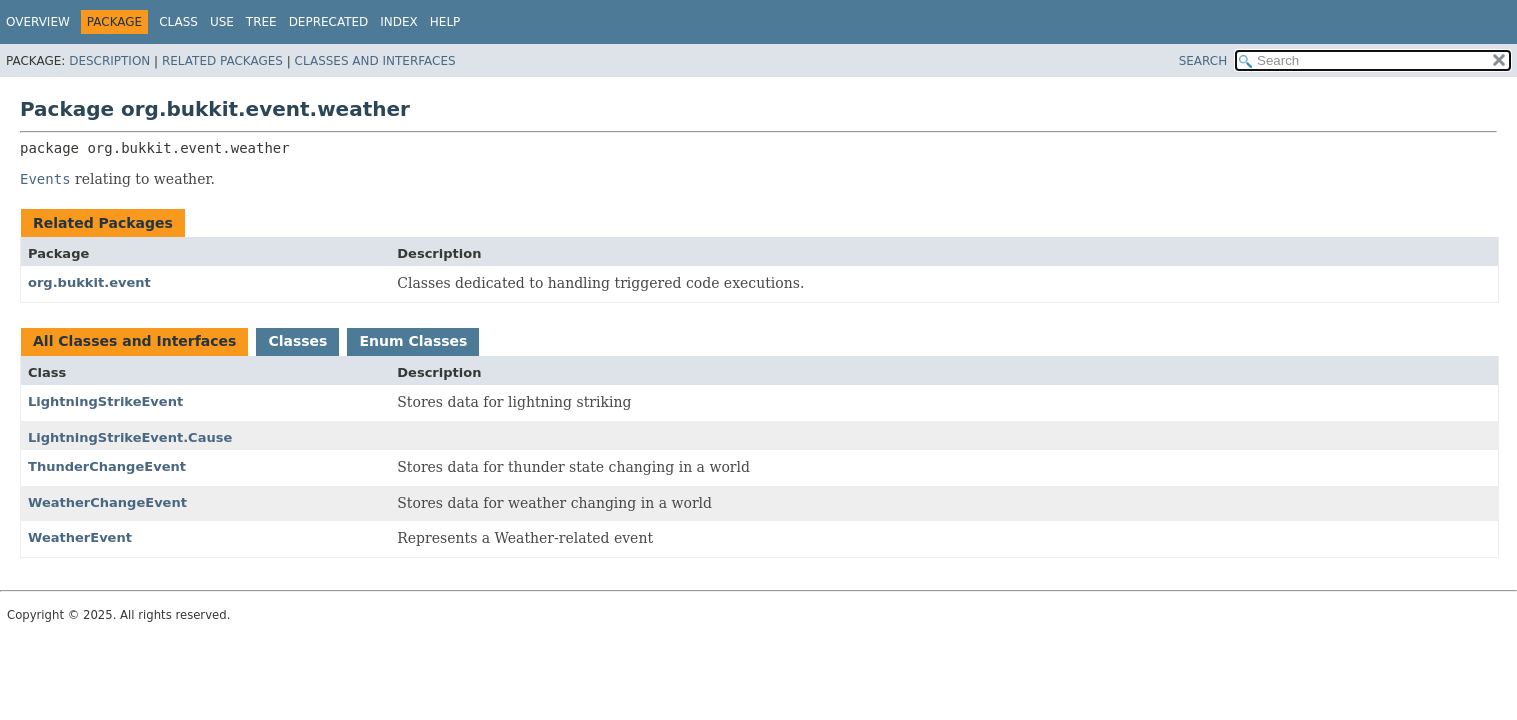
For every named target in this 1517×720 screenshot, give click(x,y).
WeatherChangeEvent (107, 502)
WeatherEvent (80, 537)
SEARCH (1203, 61)
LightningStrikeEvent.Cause (130, 437)
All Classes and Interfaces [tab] (134, 341)
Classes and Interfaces (375, 61)
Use (222, 22)
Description (109, 61)
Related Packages (222, 61)
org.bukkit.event (89, 282)
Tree (261, 22)
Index (399, 22)
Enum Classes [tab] (413, 341)
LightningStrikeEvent (105, 401)
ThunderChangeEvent (107, 466)
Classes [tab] (297, 341)
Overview (38, 22)
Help (445, 22)
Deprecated (329, 22)
